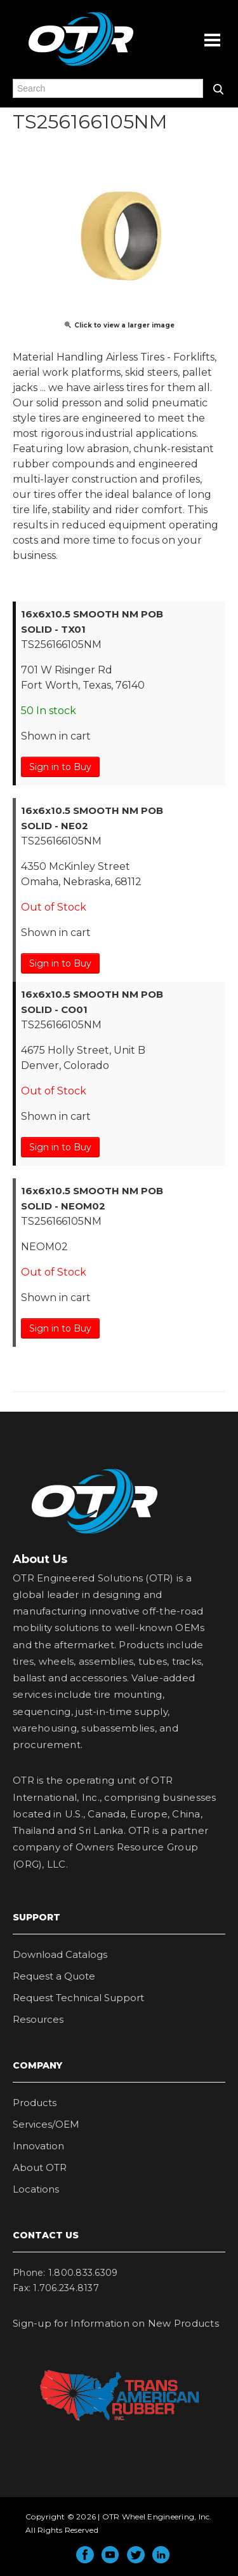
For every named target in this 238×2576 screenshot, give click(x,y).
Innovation (38, 2146)
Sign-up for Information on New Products (116, 2323)
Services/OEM (46, 2124)
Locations (36, 2189)
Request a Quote (54, 1976)
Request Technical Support (78, 1998)
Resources (38, 2019)
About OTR (40, 2167)
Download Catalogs (60, 1954)
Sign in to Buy (60, 767)
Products (34, 2103)
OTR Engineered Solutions (81, 65)
